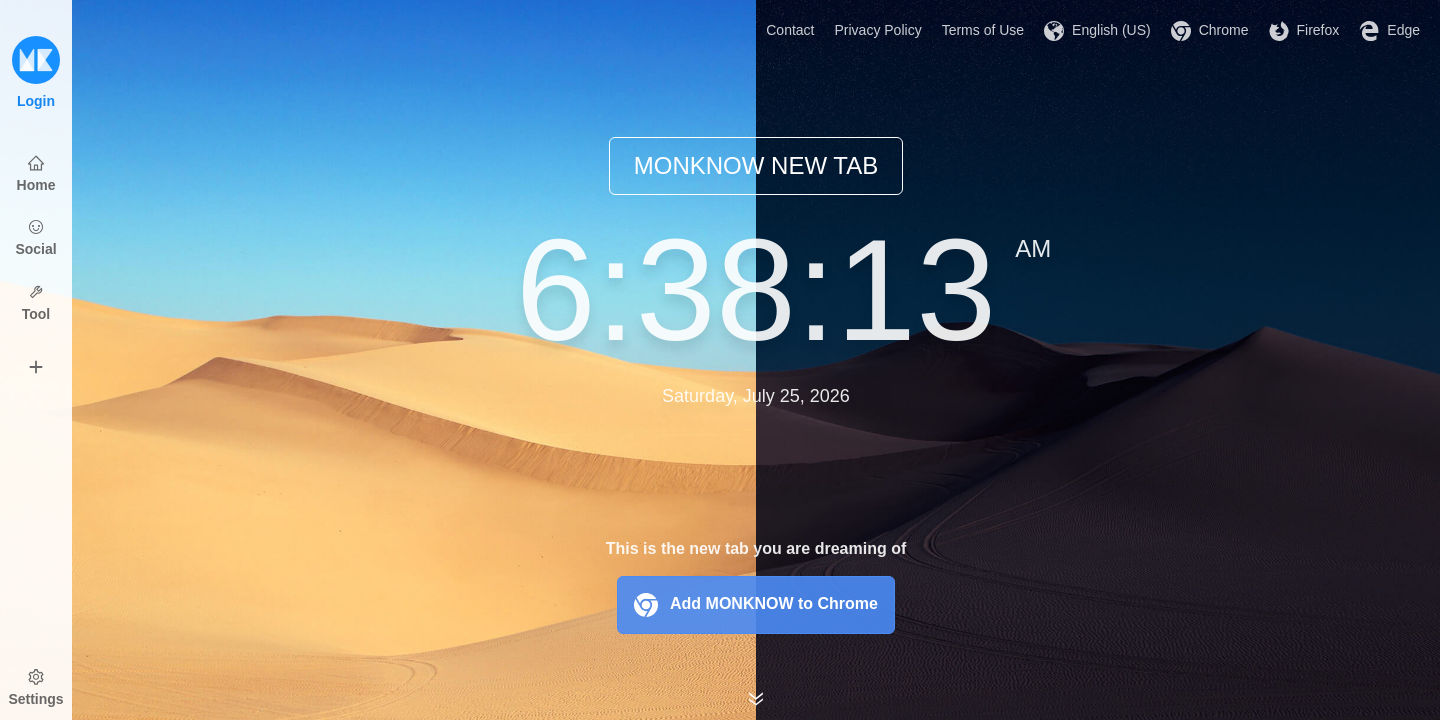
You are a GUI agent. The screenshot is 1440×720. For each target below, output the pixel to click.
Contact (790, 30)
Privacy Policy (878, 30)
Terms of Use (983, 30)
